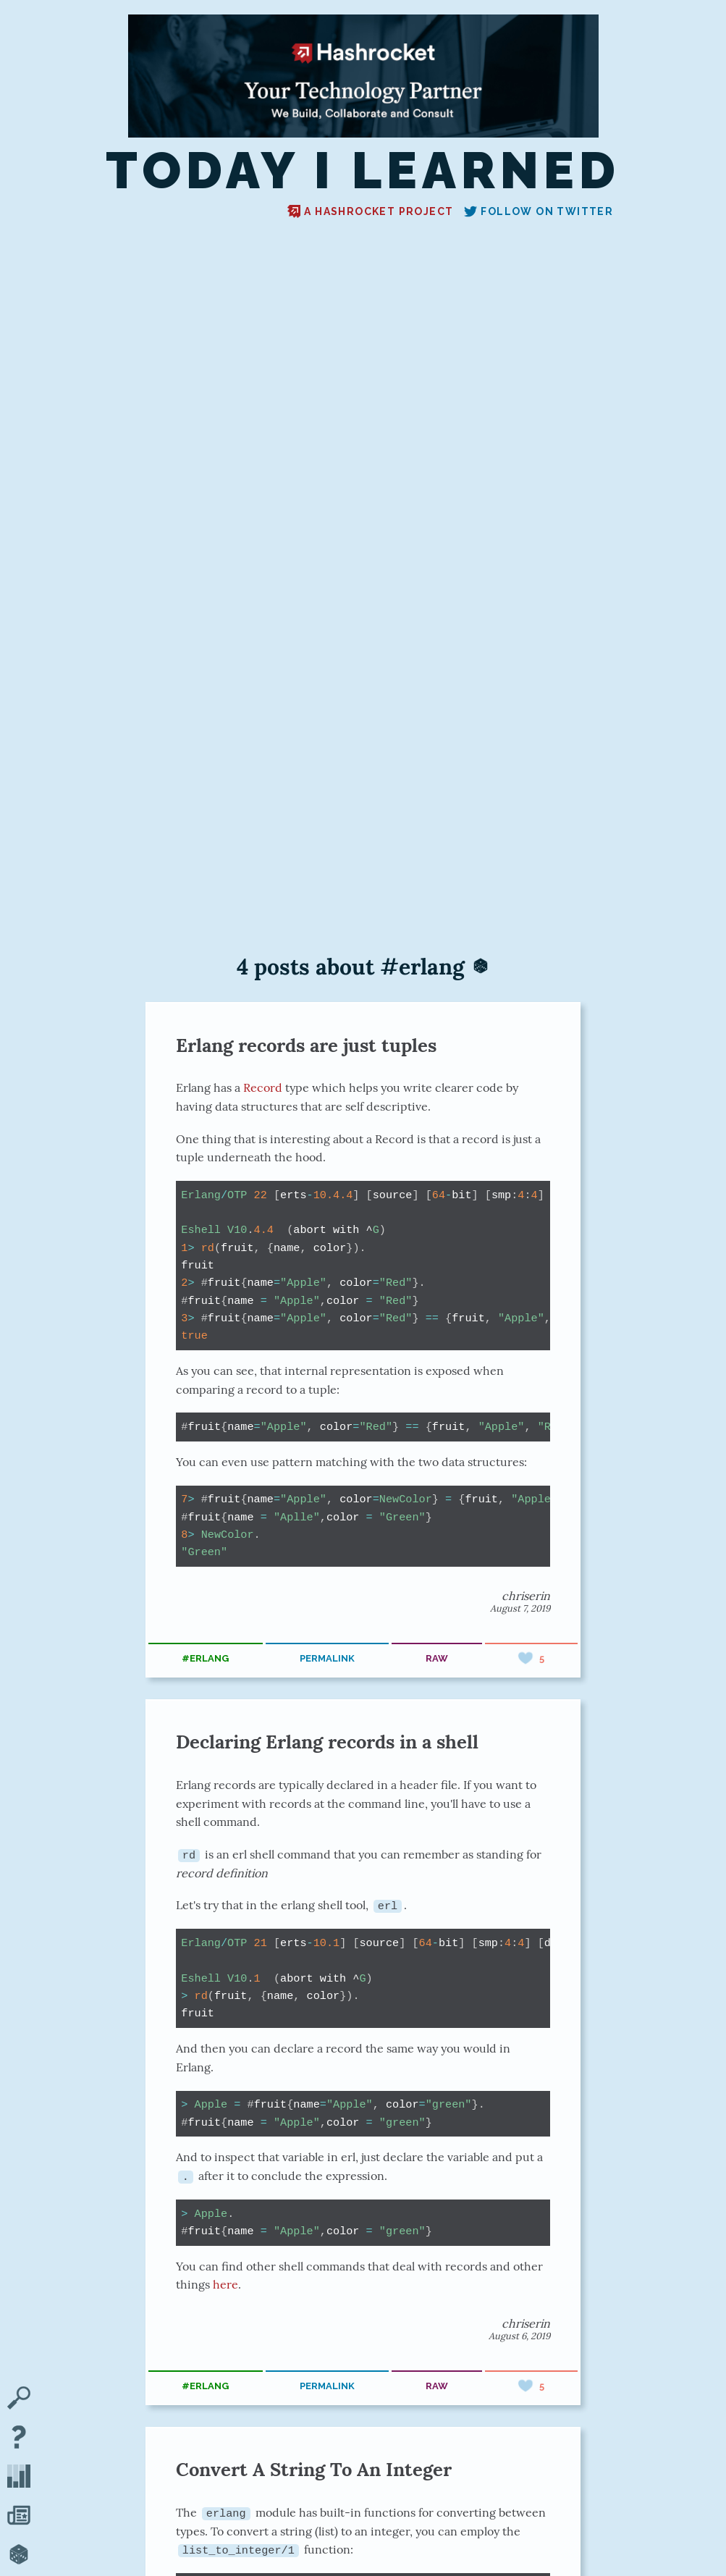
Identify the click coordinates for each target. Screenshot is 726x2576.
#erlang (205, 1658)
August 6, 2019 (519, 2335)
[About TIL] (18, 2438)
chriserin (526, 1595)
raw (437, 1658)
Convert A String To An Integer (314, 2468)
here (225, 2284)
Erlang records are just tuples (306, 1045)
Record (262, 1087)
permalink (327, 1658)
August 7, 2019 (520, 1608)
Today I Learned (363, 170)
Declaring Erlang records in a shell (327, 1742)
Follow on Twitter (538, 211)
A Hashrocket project (370, 211)
